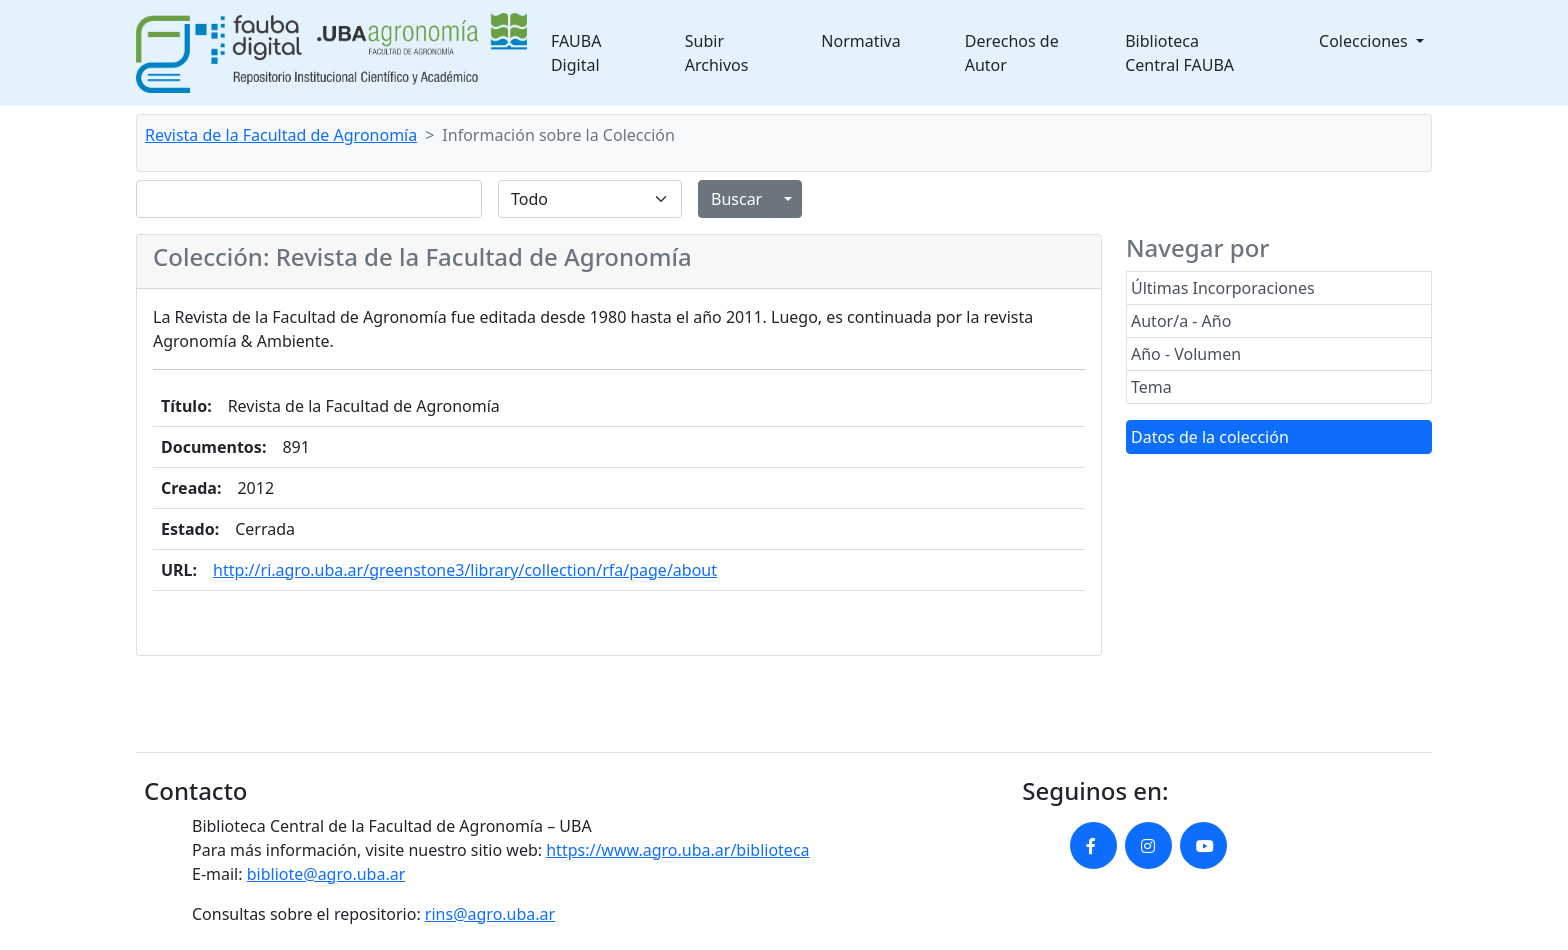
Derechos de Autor (1012, 53)
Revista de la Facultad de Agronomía (281, 135)
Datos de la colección (1210, 437)
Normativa (860, 41)
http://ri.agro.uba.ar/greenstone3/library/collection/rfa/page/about (465, 570)
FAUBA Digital (576, 53)
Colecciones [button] (1365, 41)
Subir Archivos (717, 53)
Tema (1151, 387)
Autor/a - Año (1181, 321)
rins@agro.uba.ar (490, 914)
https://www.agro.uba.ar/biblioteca (677, 850)
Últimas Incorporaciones (1223, 288)
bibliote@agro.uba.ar (326, 874)
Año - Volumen (1186, 354)
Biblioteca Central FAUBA (1179, 53)
